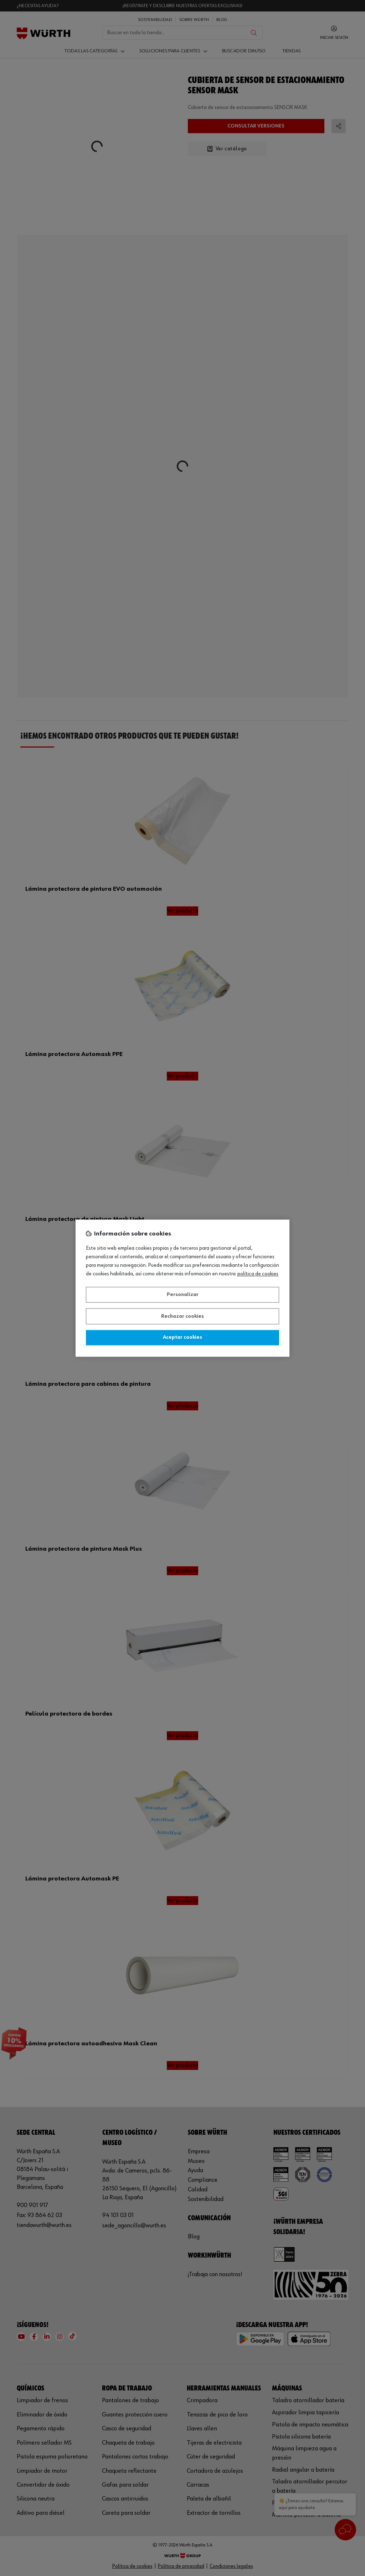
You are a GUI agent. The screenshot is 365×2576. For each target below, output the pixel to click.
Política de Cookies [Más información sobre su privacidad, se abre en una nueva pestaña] (257, 1274)
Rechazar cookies (182, 1316)
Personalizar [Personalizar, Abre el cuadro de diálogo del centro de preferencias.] (183, 1294)
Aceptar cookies (182, 1337)
